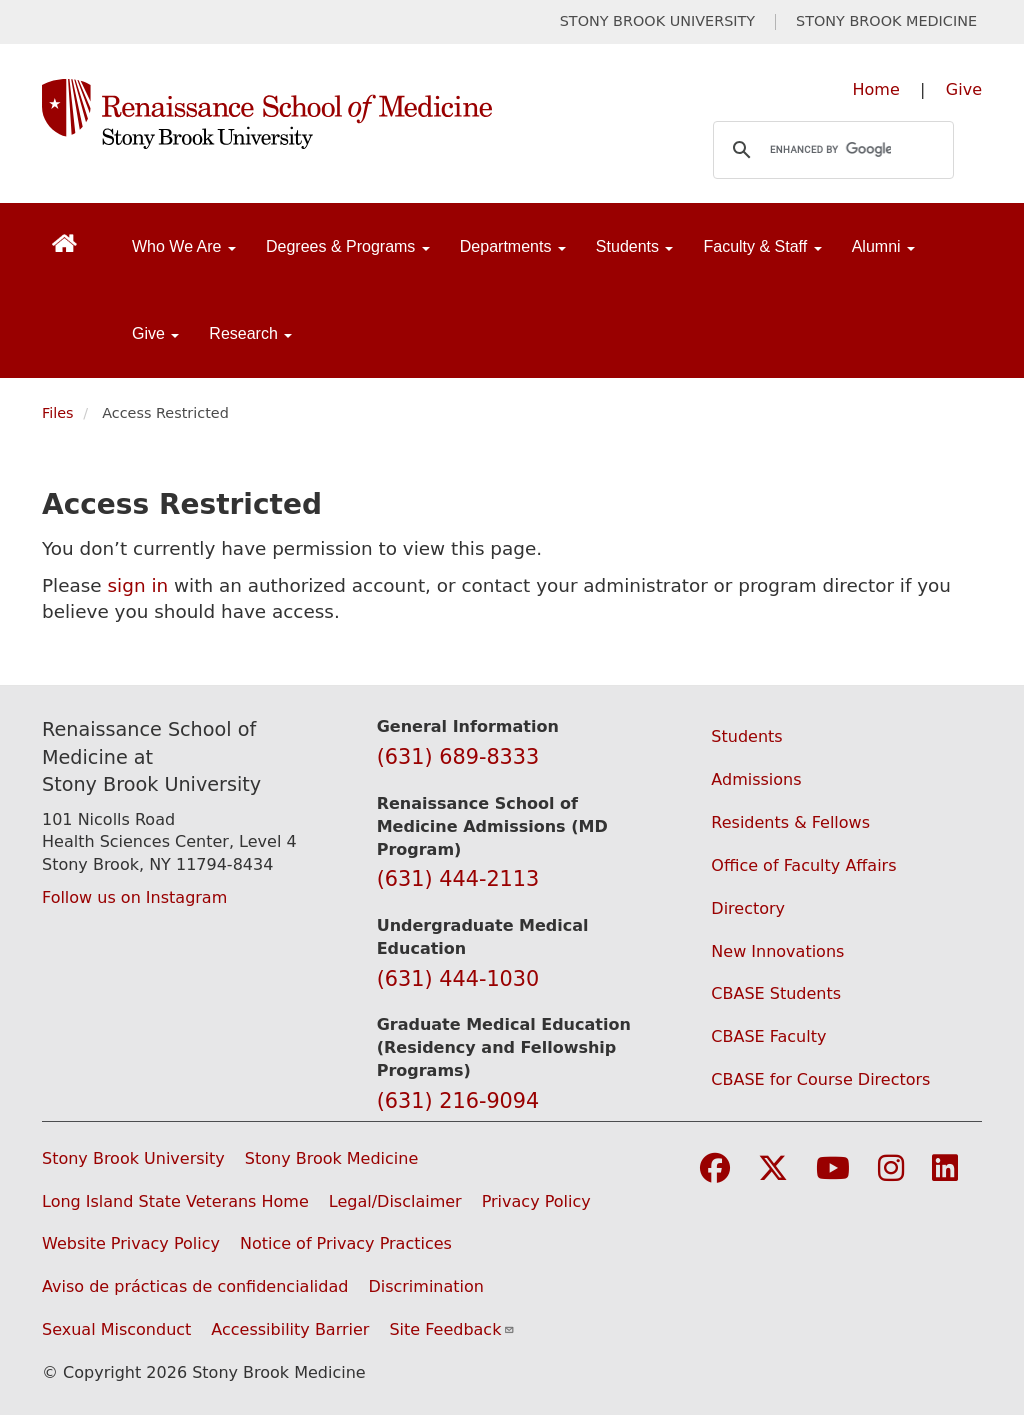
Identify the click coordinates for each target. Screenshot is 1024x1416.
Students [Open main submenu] (635, 246)
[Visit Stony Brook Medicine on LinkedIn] (945, 1169)
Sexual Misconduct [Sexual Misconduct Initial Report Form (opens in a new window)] (116, 1329)
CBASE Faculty (768, 1036)
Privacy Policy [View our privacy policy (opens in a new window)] (536, 1201)
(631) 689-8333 (458, 757)
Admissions (756, 779)
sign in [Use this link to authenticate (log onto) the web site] (138, 585)
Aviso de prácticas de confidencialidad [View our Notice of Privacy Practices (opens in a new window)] (195, 1286)
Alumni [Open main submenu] (883, 246)
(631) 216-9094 (458, 1101)
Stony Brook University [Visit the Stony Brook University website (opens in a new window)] (133, 1158)
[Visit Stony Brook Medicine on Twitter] (773, 1169)
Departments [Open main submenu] (513, 246)
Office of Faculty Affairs (803, 865)
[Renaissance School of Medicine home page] (339, 114)
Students (746, 736)
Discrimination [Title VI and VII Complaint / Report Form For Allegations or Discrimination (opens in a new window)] (426, 1286)
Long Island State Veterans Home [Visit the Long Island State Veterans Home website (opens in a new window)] (175, 1201)
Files (58, 413)
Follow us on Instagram (134, 897)
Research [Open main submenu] (250, 333)
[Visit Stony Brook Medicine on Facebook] (715, 1169)
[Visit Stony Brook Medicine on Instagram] (891, 1169)
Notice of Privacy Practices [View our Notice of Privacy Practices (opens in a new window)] (346, 1243)
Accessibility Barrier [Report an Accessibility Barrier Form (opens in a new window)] (290, 1329)
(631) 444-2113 (458, 879)
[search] (830, 150)
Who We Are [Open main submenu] (184, 246)
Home (876, 89)
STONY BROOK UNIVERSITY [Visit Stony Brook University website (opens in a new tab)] (657, 21)
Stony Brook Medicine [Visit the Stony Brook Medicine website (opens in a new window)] (332, 1158)
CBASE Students (776, 993)
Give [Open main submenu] (155, 333)
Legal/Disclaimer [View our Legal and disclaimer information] (395, 1201)
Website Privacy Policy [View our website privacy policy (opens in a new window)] (131, 1243)
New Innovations (777, 951)
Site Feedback (452, 1329)
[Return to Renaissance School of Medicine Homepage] (64, 242)
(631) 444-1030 (458, 979)
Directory (748, 908)
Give (964, 89)
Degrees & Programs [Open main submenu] (348, 246)
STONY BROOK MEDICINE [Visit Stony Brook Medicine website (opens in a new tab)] (886, 21)
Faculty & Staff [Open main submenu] (762, 246)
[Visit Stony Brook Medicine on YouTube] (833, 1169)
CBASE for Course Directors (820, 1079)
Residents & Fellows (790, 822)
